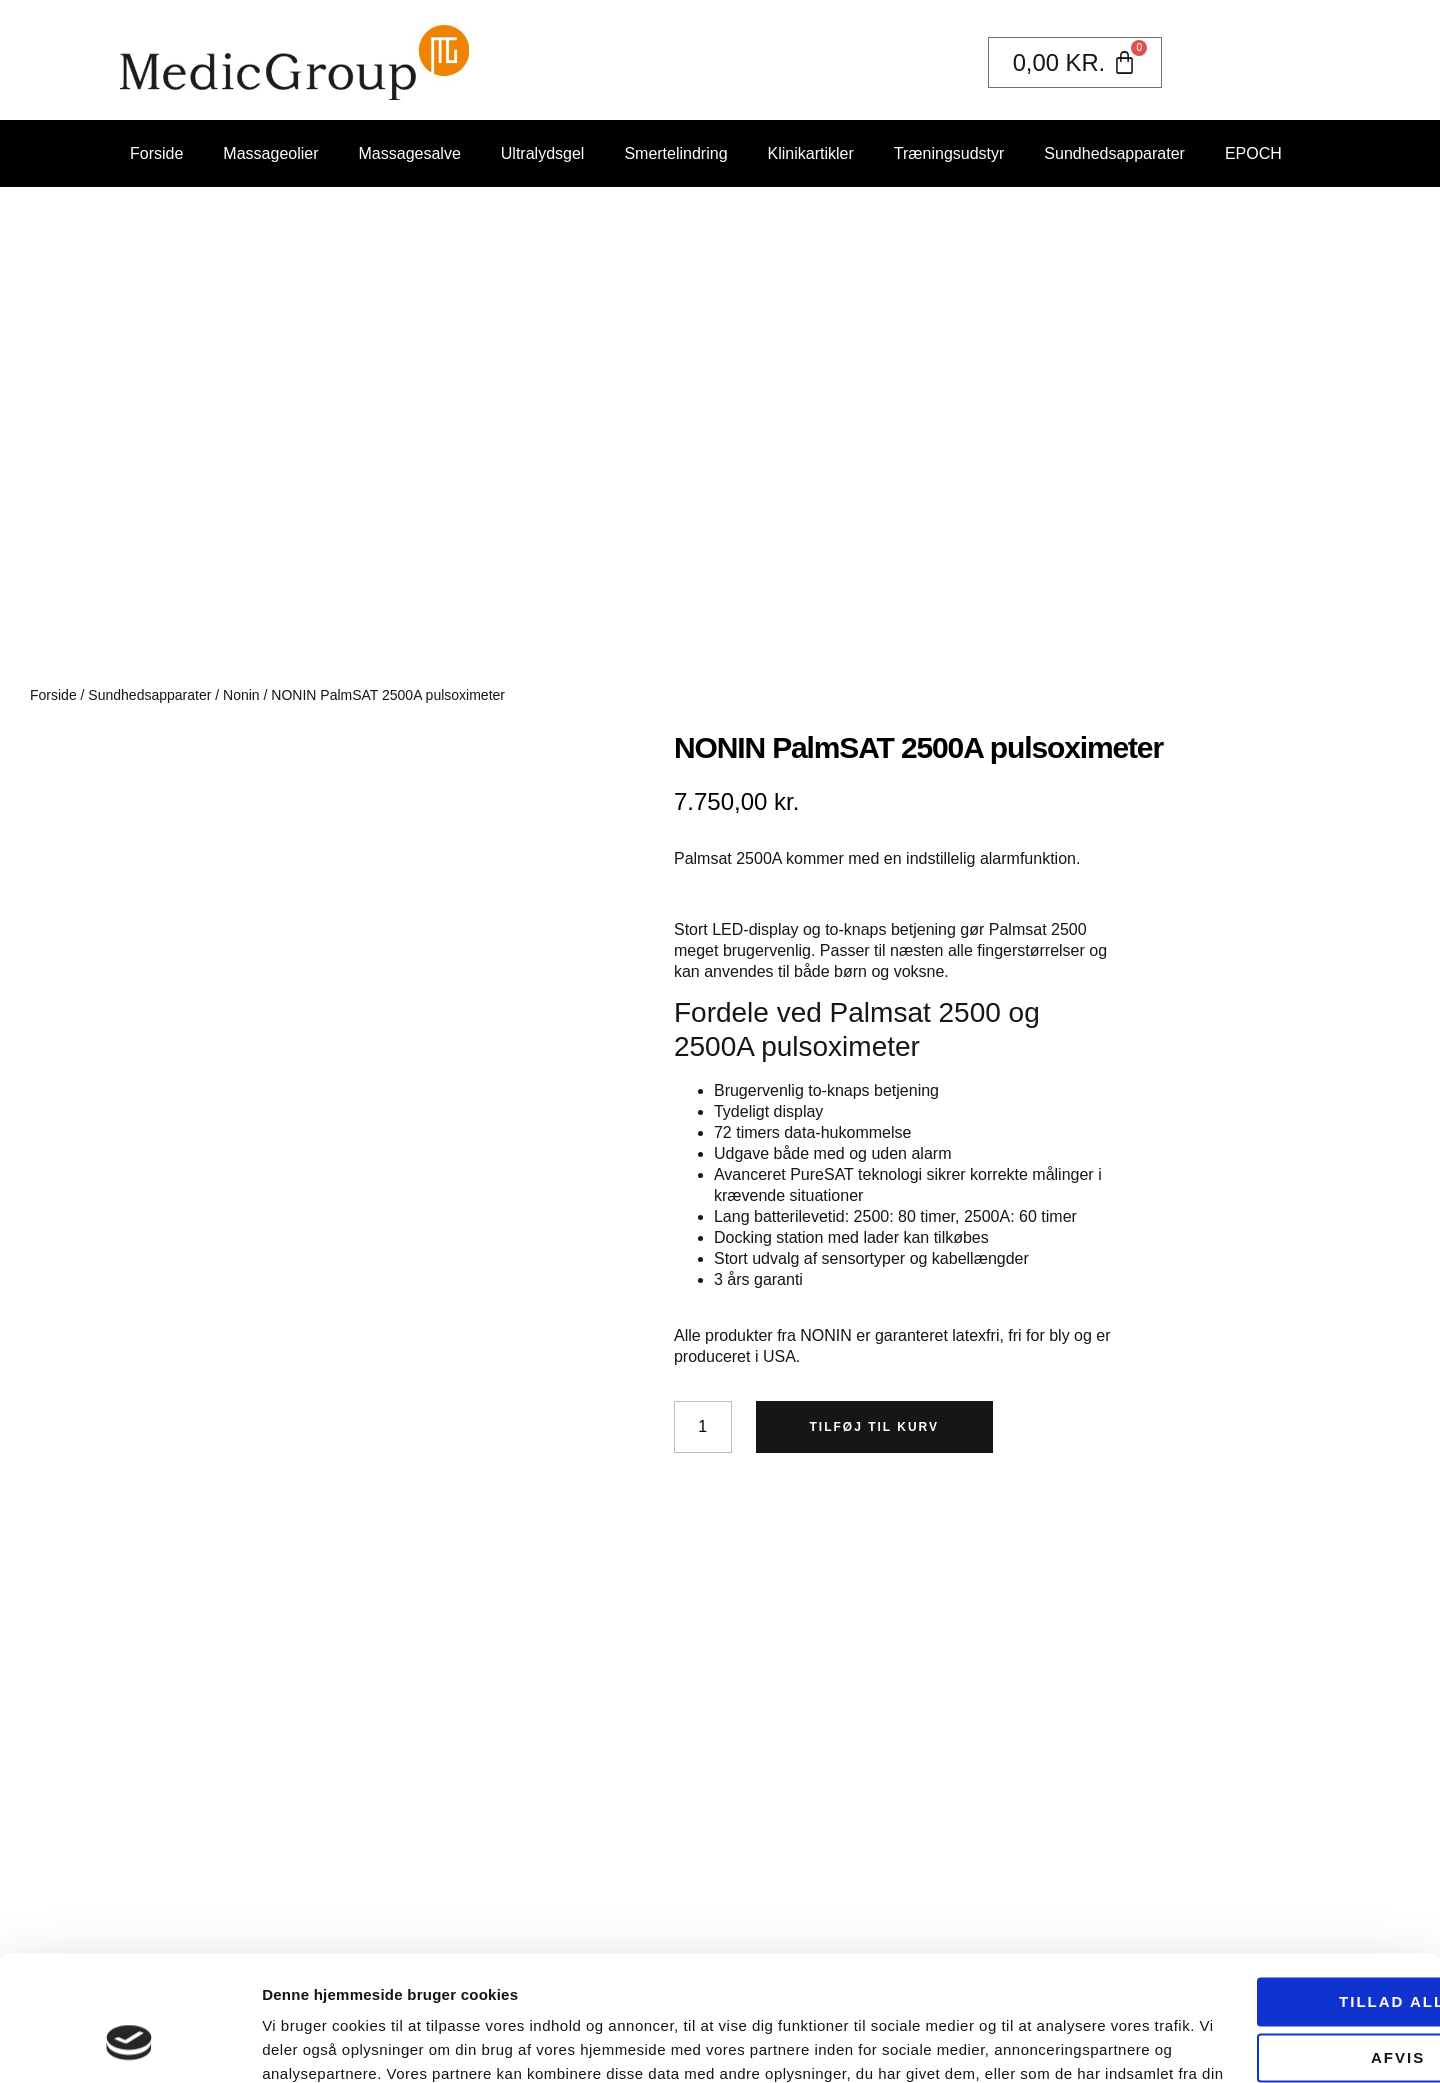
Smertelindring (675, 153)
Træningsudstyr (949, 153)
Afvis (1273, 1948)
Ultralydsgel (543, 153)
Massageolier (270, 153)
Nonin (241, 695)
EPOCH (1253, 153)
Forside (156, 153)
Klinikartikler (811, 153)
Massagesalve (410, 153)
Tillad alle (1273, 1892)
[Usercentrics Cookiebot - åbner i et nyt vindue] (129, 2044)
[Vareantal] (703, 1427)
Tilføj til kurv (875, 1427)
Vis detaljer (302, 2043)
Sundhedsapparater (1114, 153)
